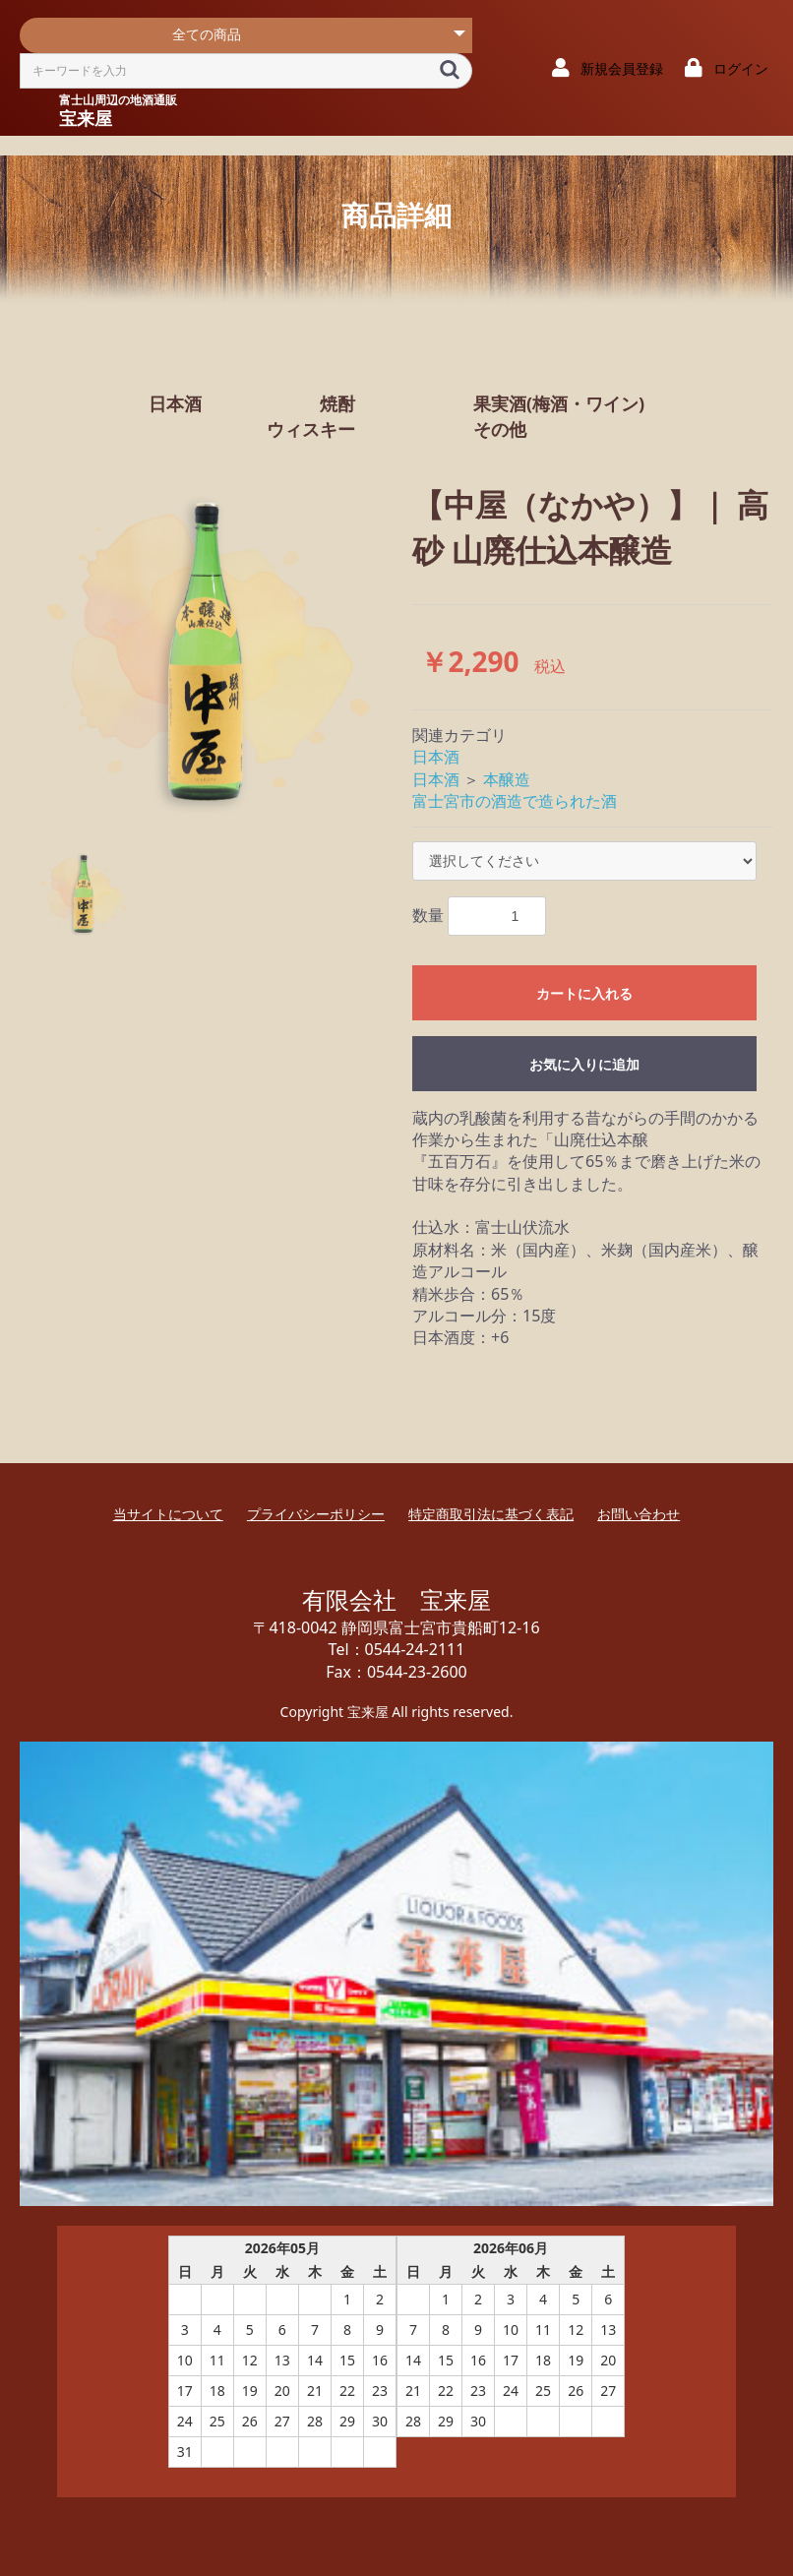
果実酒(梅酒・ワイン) (558, 403)
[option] (208, 651)
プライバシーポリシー (316, 1513)
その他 (499, 429)
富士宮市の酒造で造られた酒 (514, 801)
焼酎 (337, 403)
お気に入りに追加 (584, 1065)
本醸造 (506, 779)
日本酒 (175, 403)
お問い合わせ (638, 1513)
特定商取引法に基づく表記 (491, 1513)
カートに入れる (584, 994)
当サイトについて (168, 1513)
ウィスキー (311, 429)
